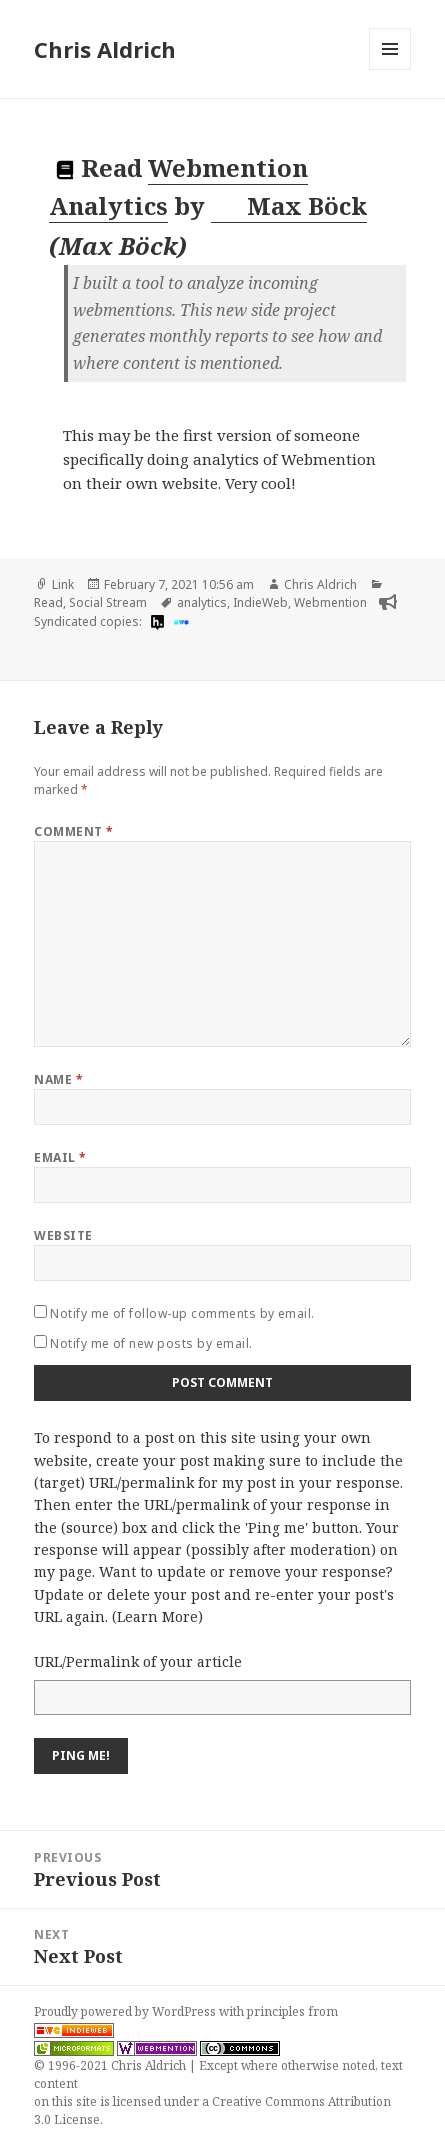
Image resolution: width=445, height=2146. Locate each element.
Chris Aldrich (105, 49)
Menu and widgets (390, 69)
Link (63, 584)
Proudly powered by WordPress (126, 2011)
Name (58, 1079)
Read (48, 602)
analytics (202, 602)
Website (63, 1235)
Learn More (157, 1616)
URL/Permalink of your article (138, 1661)
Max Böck (290, 206)
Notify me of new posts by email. (151, 1343)
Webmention (330, 602)
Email (60, 1157)
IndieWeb (260, 602)
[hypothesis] (155, 622)
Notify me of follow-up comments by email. (182, 1313)
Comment (73, 831)
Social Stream (108, 602)
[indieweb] (179, 622)
